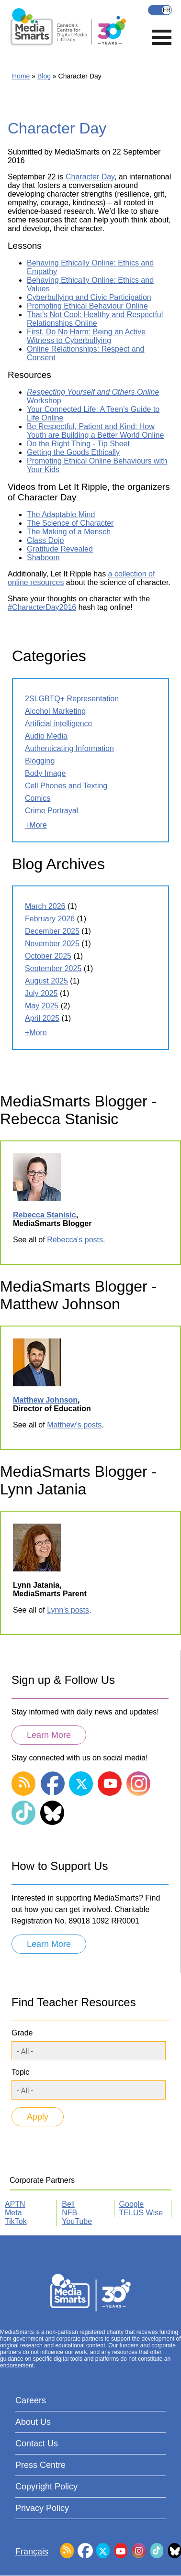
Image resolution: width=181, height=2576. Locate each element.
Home (21, 76)
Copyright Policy (46, 2486)
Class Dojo (45, 540)
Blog (44, 76)
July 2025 (41, 993)
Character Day (90, 177)
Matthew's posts (74, 1425)
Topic (20, 2072)
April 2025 (42, 1018)
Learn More (49, 1735)
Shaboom (43, 557)
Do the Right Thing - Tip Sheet (78, 444)
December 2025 (52, 931)
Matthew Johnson (45, 1400)
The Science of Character (70, 523)
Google (131, 2204)
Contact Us (36, 2443)
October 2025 (48, 956)
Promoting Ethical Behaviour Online (87, 306)
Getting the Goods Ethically (73, 452)
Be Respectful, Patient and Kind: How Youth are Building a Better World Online (95, 430)
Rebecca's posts (75, 1240)
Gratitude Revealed (60, 549)
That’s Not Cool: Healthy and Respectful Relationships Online (95, 318)
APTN (15, 2204)
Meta (13, 2213)
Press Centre (40, 2465)
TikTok (16, 2221)
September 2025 (53, 968)
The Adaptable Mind (61, 514)
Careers (30, 2400)
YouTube (77, 2221)
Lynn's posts (68, 1610)
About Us (33, 2422)
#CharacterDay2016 (42, 607)
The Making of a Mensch (69, 532)
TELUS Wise (141, 2213)
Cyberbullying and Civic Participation (89, 297)
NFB (69, 2213)
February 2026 (50, 919)
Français (160, 10)
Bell (68, 2204)
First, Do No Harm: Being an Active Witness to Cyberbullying (86, 336)
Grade (22, 2033)
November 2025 (52, 944)
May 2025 (41, 1006)
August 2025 (46, 981)
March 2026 (45, 906)
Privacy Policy (42, 2508)
